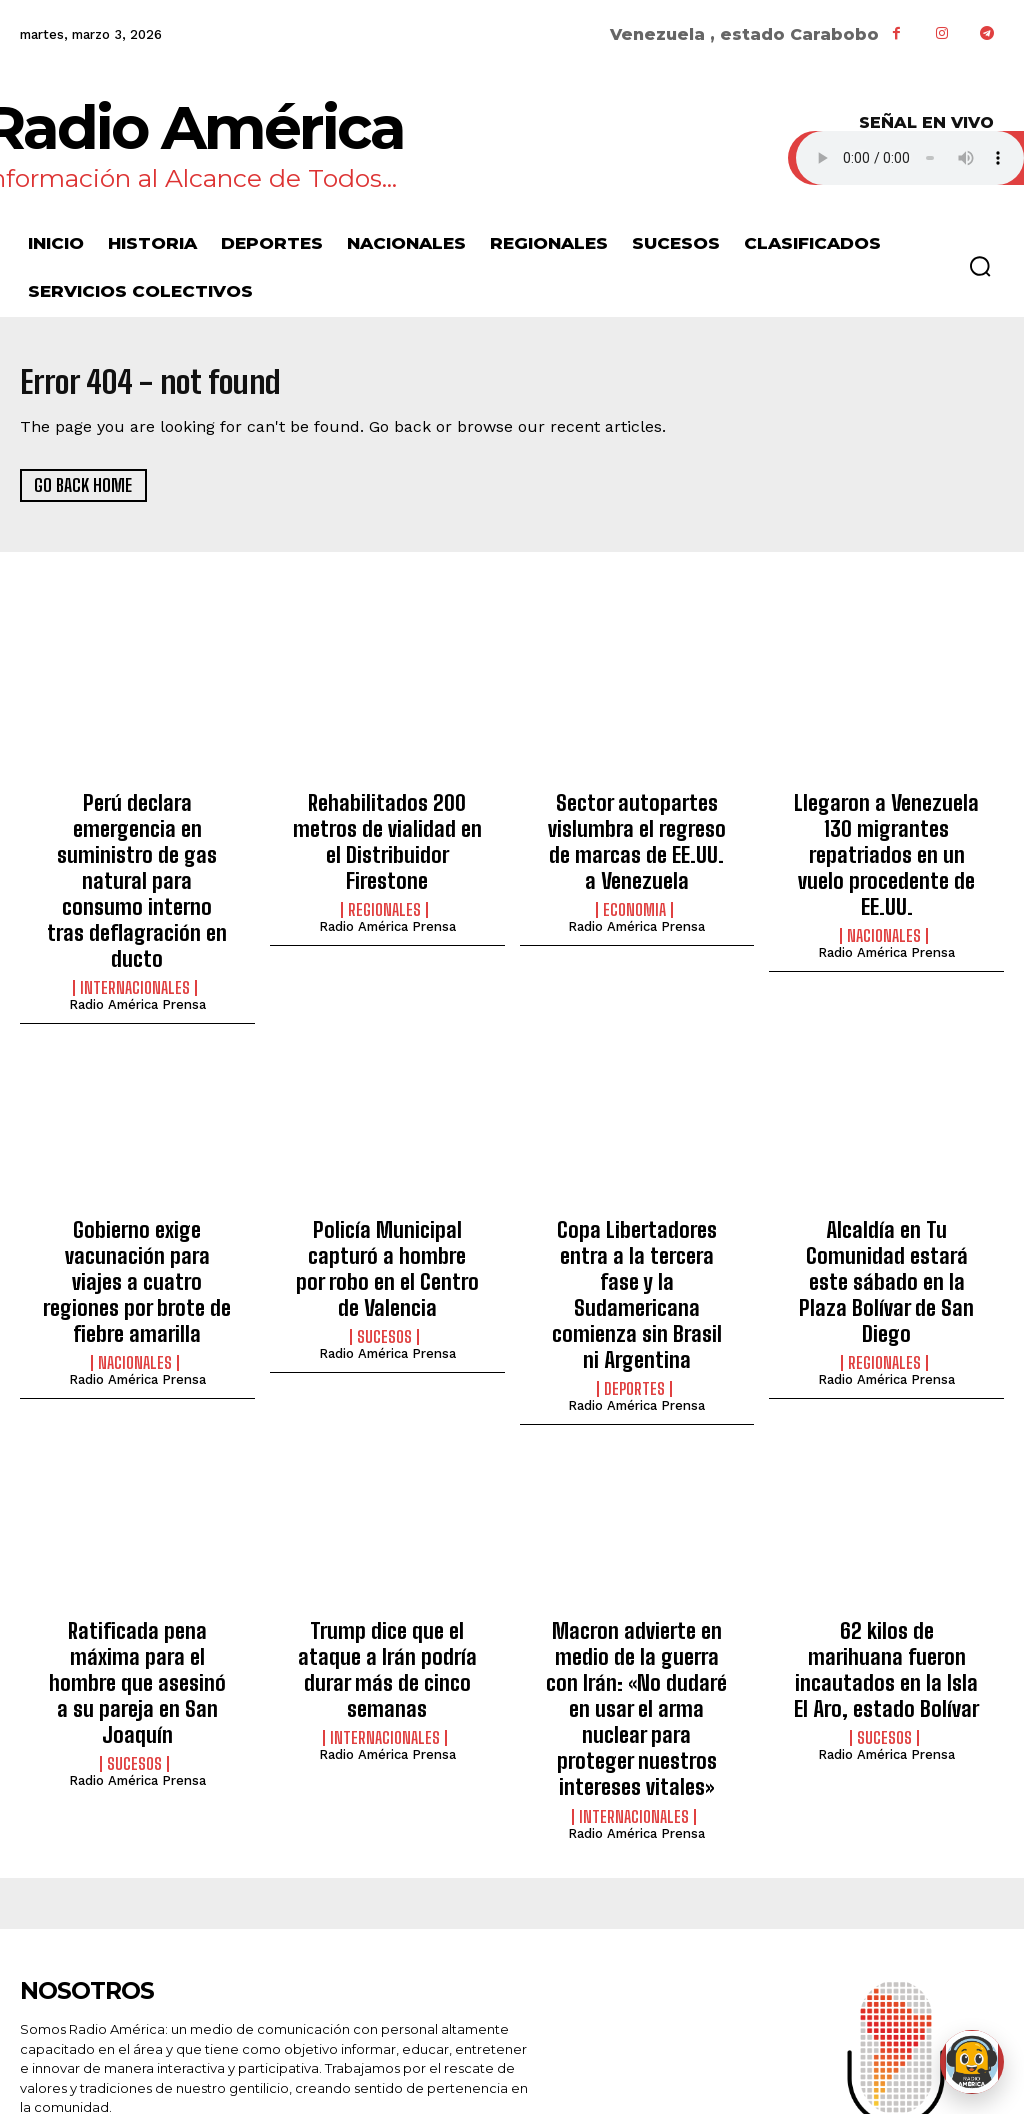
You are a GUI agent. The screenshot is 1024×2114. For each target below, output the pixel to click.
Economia (634, 894)
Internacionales (135, 916)
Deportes (634, 1247)
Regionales (384, 872)
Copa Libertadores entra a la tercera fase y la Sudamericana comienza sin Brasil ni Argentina (637, 1186)
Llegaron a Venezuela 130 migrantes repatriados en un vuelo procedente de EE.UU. (886, 834)
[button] (980, 266)
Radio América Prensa (137, 932)
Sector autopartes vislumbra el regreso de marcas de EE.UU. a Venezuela (636, 834)
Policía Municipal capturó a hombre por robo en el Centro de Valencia (387, 1175)
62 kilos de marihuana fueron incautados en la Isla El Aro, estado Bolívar (886, 1507)
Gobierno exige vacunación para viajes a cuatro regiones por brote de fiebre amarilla (137, 1186)
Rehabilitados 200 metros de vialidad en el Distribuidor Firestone (387, 823)
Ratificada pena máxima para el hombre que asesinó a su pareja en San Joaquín (137, 1518)
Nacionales (884, 894)
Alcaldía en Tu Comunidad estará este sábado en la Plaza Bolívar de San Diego (886, 1175)
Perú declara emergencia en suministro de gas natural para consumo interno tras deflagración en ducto (137, 845)
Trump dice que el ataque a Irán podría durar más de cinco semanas (387, 1507)
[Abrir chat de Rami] (972, 2062)
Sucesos (384, 1225)
